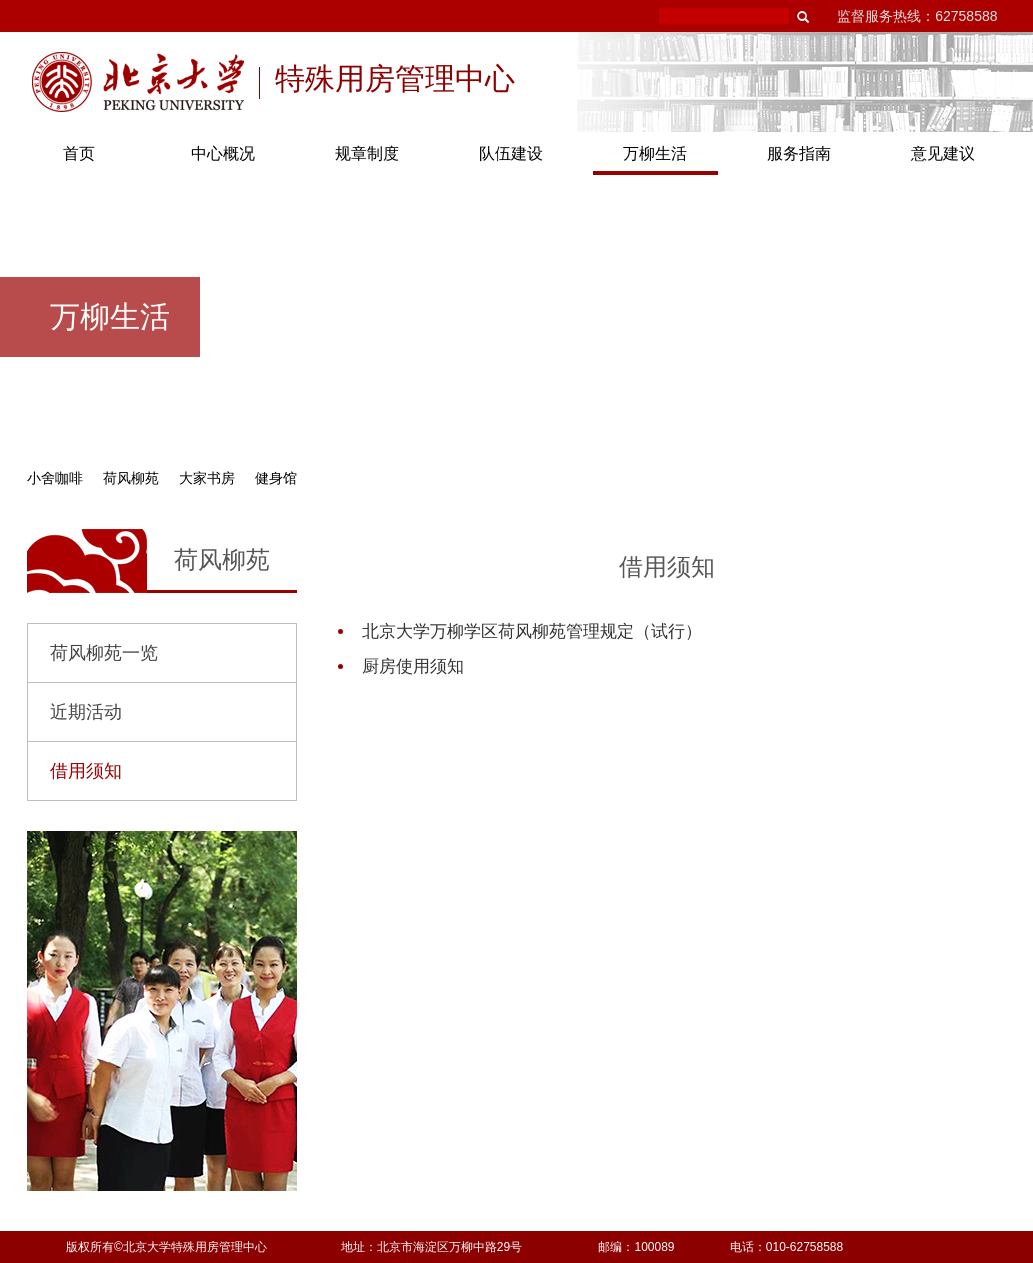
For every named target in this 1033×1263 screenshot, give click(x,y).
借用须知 (86, 771)
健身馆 (276, 478)
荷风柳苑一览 (104, 653)
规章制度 (367, 153)
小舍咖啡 (55, 478)
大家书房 (207, 478)
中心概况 (223, 153)
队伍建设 (511, 153)
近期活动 (86, 712)
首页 (79, 153)
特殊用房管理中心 (395, 81)
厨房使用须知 (413, 666)
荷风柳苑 (131, 478)
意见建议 (943, 153)
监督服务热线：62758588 (917, 16)
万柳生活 (655, 153)
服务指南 (799, 153)
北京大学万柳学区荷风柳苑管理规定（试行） (532, 631)
